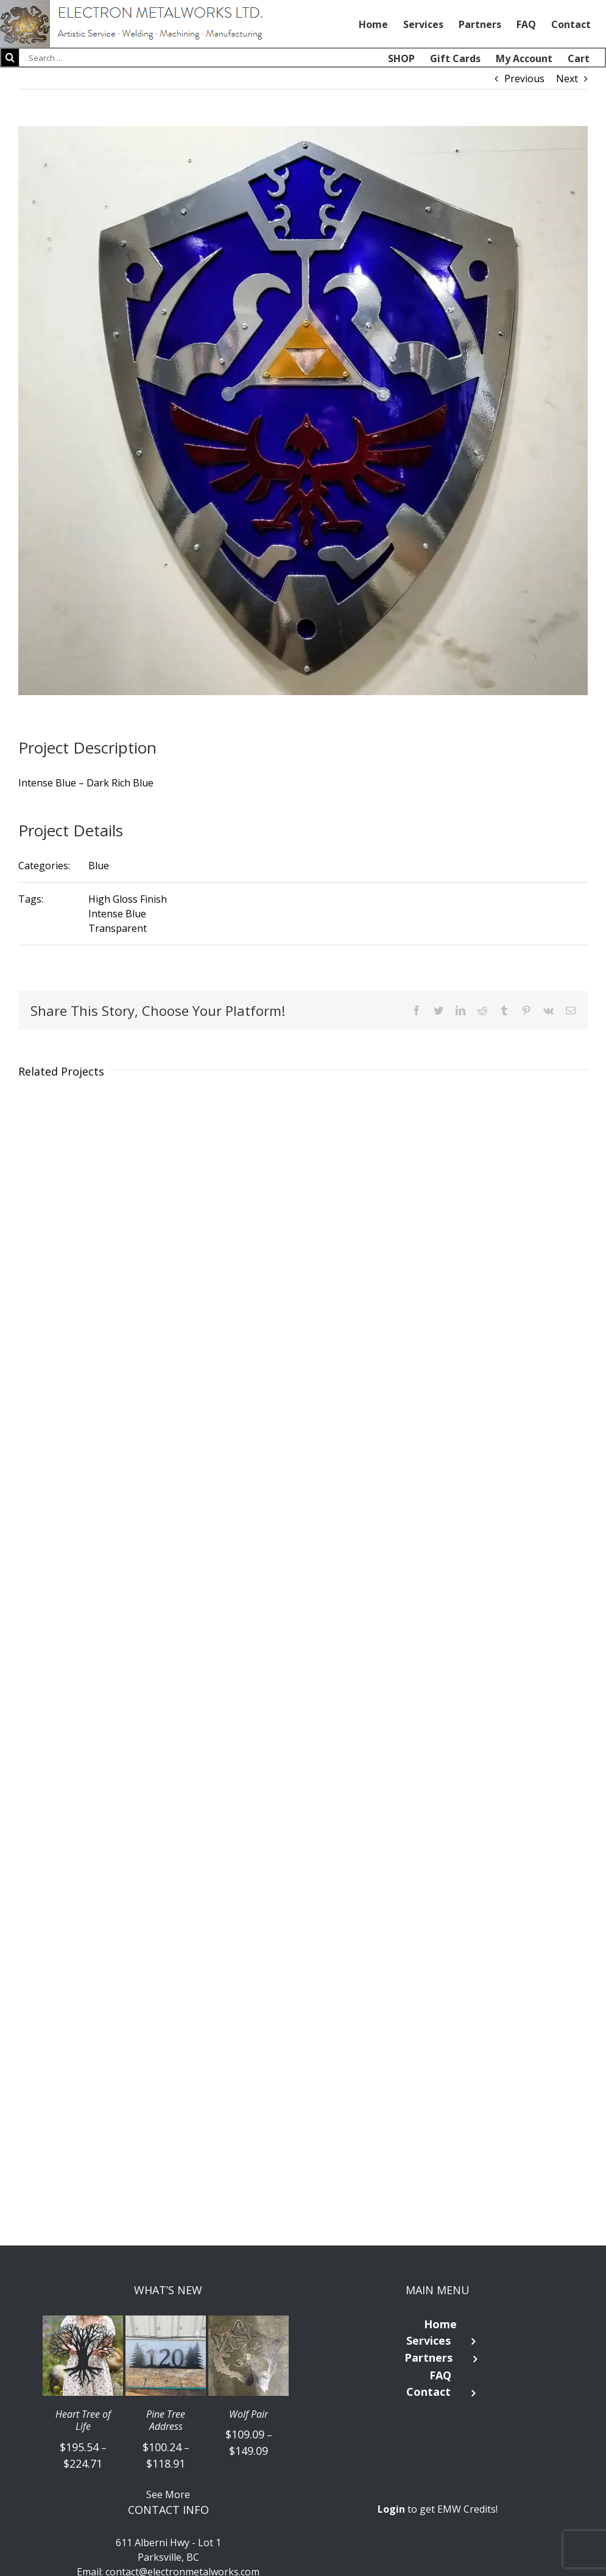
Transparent (117, 928)
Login (391, 2509)
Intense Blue (117, 913)
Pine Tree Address (165, 2421)
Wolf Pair (248, 2414)
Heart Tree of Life (83, 2421)
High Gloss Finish (127, 899)
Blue (98, 865)
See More (168, 2494)
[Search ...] (79, 57)
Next (567, 78)
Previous (524, 78)
